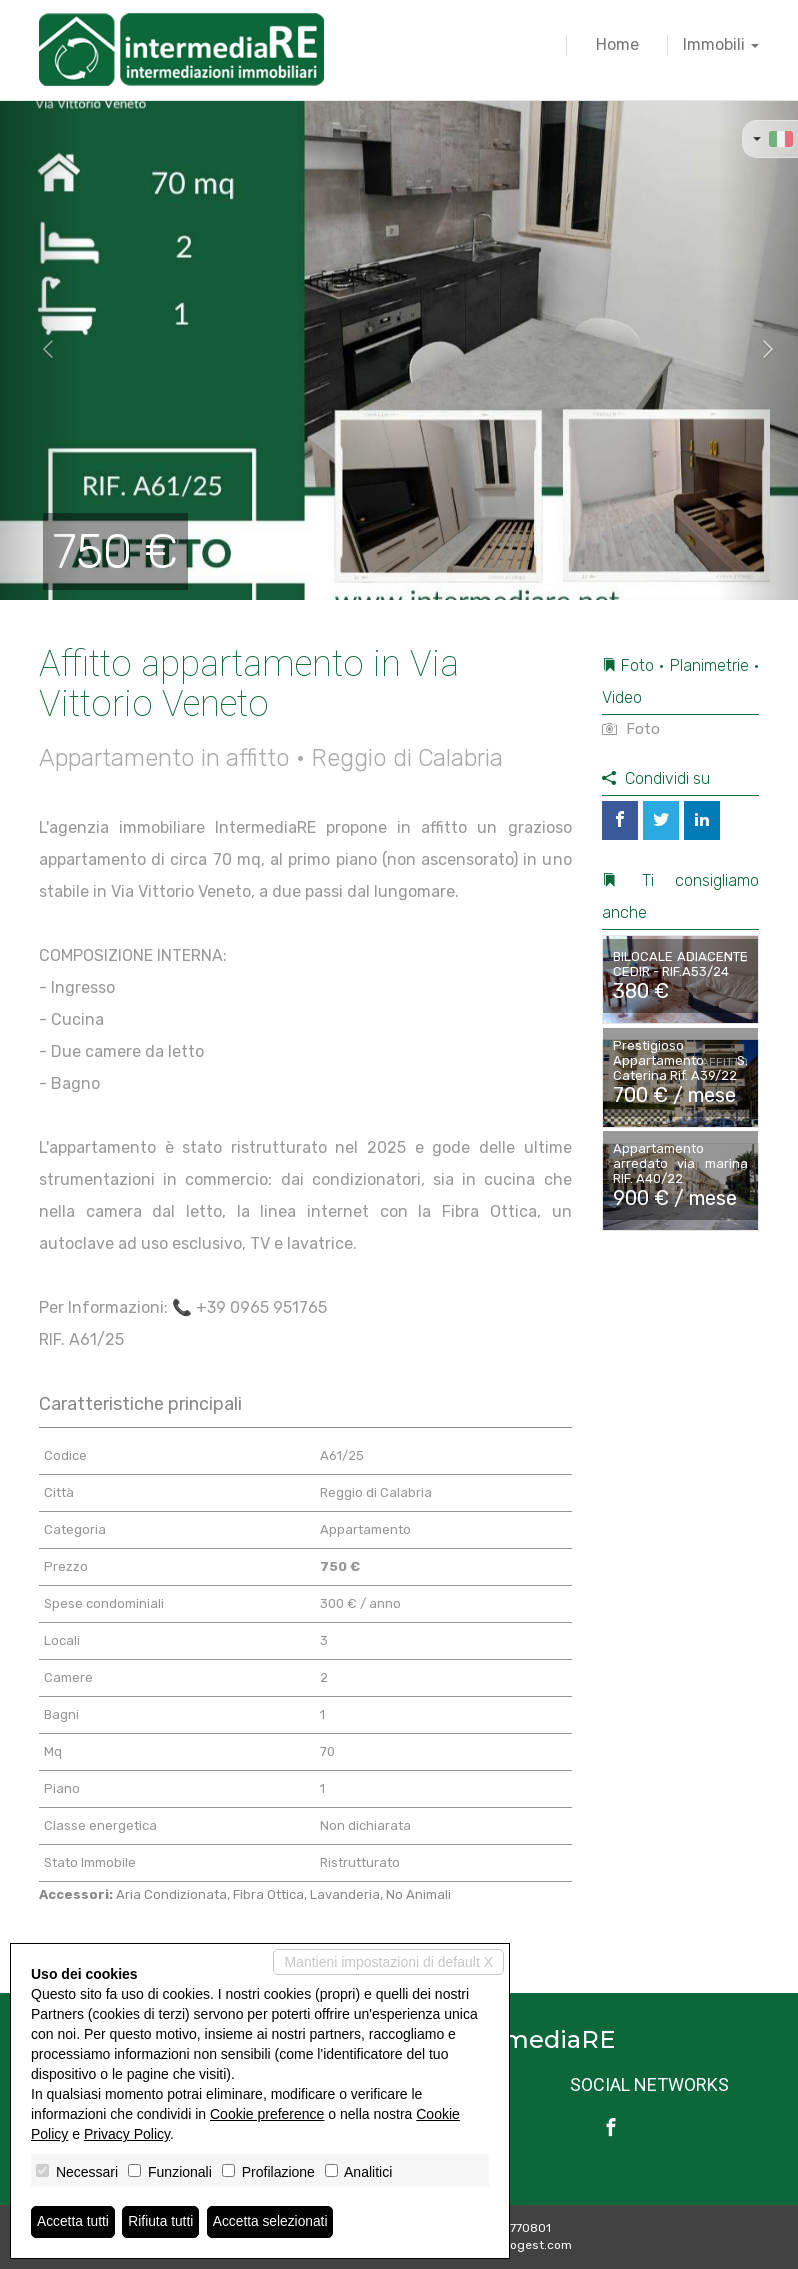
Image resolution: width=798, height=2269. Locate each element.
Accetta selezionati (273, 2222)
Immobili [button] (721, 44)
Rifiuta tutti (163, 2222)
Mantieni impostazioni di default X (388, 1962)
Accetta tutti (73, 2222)
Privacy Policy (127, 2134)
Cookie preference (267, 2114)
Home (617, 44)
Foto (631, 729)
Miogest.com (535, 2245)
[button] (40, 350)
